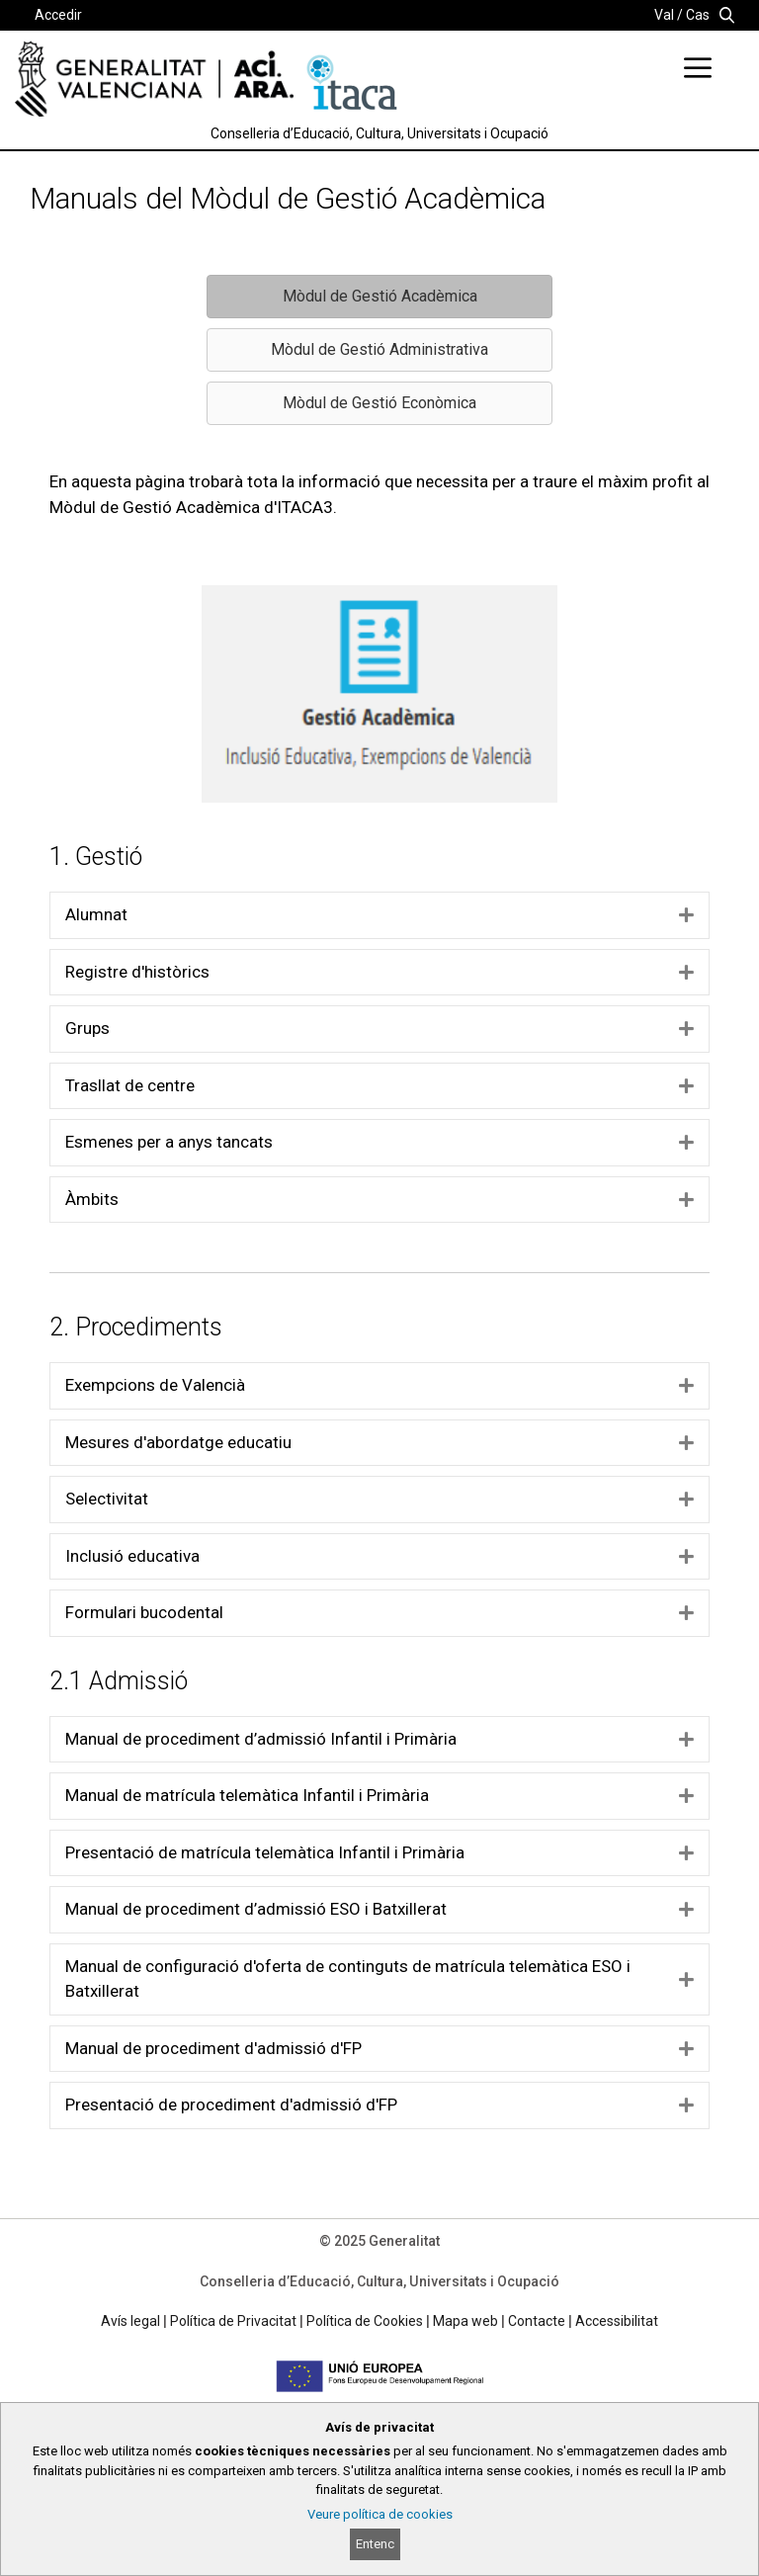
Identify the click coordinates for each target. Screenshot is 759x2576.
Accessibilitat (616, 2321)
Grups (87, 1028)
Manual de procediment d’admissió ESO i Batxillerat (256, 1909)
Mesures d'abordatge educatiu (178, 1442)
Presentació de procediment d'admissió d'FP (231, 2104)
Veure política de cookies (380, 2514)
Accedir (58, 15)
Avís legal (130, 2321)
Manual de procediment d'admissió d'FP (213, 2048)
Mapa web (465, 2321)
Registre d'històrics (137, 972)
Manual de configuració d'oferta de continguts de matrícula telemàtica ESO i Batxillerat (348, 1979)
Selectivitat (106, 1498)
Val (664, 15)
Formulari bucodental (144, 1612)
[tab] (379, 915)
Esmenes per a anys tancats (169, 1142)
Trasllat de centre (130, 1085)
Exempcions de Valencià (155, 1385)
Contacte (536, 2321)
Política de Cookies (364, 2321)
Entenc (375, 2543)
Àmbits (92, 1199)
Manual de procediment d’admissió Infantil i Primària (261, 1739)
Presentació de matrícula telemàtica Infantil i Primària (264, 1852)
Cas (698, 15)
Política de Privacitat (233, 2321)
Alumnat (96, 914)
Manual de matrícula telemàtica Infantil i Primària (247, 1795)
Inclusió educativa (132, 1556)
